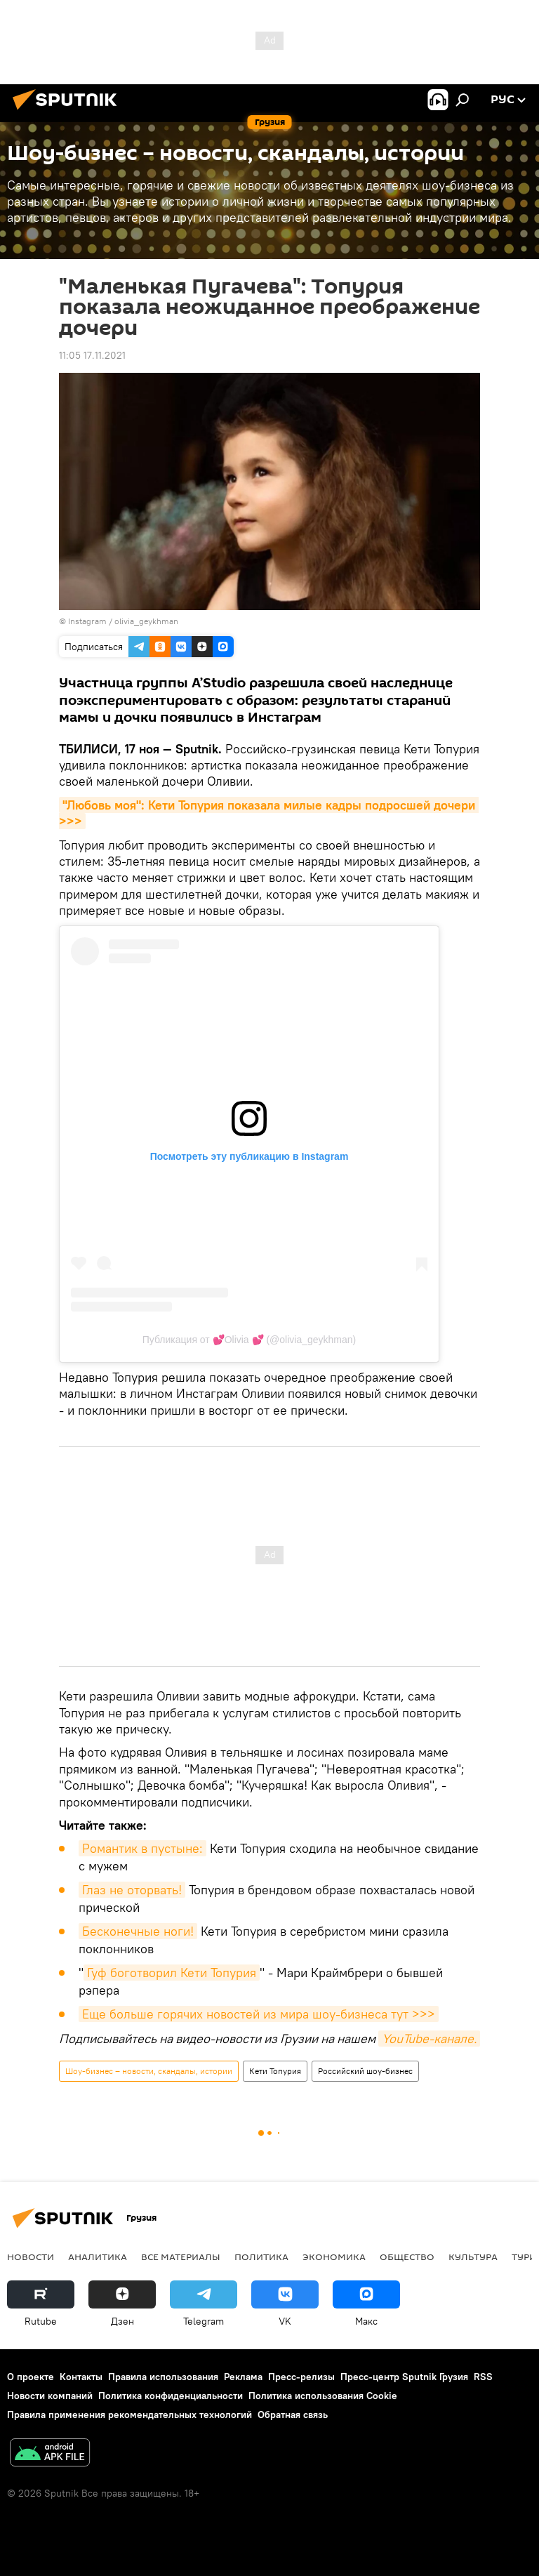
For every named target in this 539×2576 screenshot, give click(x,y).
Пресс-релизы (301, 2376)
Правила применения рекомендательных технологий (129, 2414)
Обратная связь (293, 2414)
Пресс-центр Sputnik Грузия (404, 2376)
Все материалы (180, 2256)
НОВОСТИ (30, 2256)
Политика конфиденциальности (170, 2395)
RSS (483, 2376)
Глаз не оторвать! (132, 1890)
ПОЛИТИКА (261, 2256)
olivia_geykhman (146, 621)
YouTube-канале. (429, 2038)
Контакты (81, 2376)
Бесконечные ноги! (138, 1931)
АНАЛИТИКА (97, 2256)
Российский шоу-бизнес (365, 2071)
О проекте (30, 2376)
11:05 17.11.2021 (92, 355)
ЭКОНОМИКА (334, 2256)
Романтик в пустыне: (142, 1848)
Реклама (243, 2376)
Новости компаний (50, 2395)
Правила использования (163, 2376)
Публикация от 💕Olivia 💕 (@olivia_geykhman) (249, 1339)
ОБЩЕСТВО (407, 2256)
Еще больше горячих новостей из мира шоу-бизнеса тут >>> (258, 2014)
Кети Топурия (275, 2071)
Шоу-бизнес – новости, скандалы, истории (148, 2071)
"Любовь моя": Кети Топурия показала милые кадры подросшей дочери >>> (269, 813)
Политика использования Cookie (322, 2395)
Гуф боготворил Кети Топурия (171, 1972)
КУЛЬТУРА (473, 2256)
